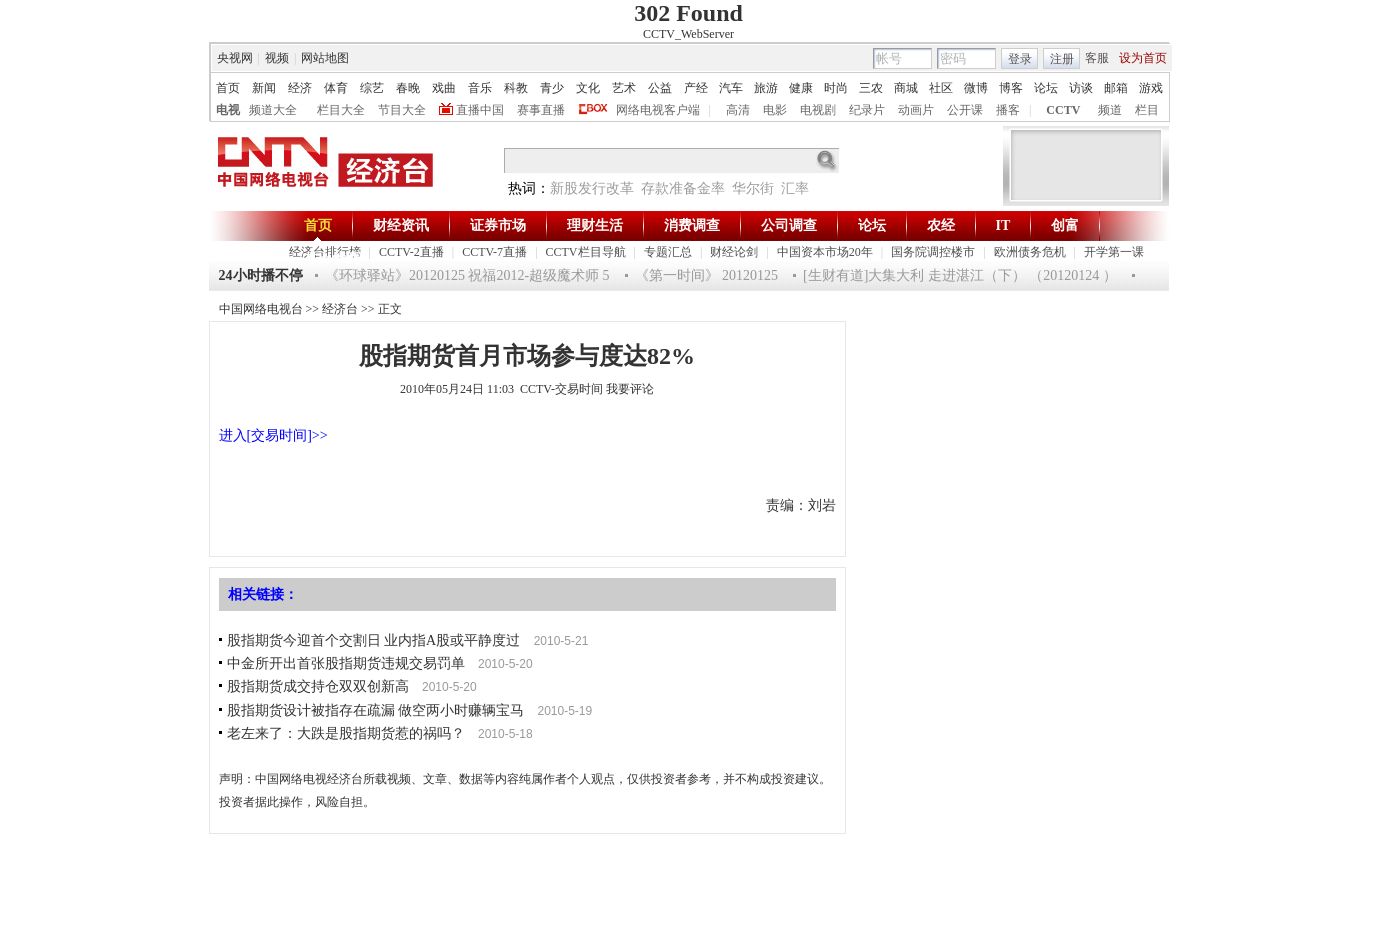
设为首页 (1143, 58)
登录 (1020, 59)
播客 (1008, 110)
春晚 (408, 88)
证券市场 (498, 225)
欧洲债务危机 (1030, 252)
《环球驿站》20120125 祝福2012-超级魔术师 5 (467, 275)
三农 (871, 88)
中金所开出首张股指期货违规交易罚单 (346, 663)
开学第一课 (1114, 252)
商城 (906, 88)
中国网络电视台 (261, 309)
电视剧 (818, 110)
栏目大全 (341, 110)
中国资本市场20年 (825, 252)
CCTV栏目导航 (586, 252)
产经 (696, 88)
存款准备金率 (683, 188)
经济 (300, 88)
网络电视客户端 (658, 110)
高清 (738, 110)
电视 (228, 110)
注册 (1062, 59)
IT (1003, 225)
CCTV (1063, 110)
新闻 (264, 88)
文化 (588, 88)
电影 (775, 110)
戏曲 (444, 88)
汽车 (731, 88)
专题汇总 (668, 252)
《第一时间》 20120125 (707, 275)
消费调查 (692, 225)
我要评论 (630, 389)
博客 (1011, 88)
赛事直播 (541, 110)
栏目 (1147, 110)
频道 (1110, 110)
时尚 (836, 88)
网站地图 (325, 58)
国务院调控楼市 (933, 252)
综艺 (372, 88)
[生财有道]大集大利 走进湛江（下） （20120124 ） (960, 275)
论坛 (1046, 88)
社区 (941, 88)
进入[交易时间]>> (273, 435)
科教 (516, 88)
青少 (552, 88)
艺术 (624, 88)
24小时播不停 (261, 275)
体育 (336, 88)
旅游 (766, 88)
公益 (660, 88)
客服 (1097, 58)
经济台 (340, 309)
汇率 (795, 188)
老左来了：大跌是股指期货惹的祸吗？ (346, 733)
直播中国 (480, 110)
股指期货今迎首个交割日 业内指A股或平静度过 (374, 640)
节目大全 (402, 110)
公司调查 (789, 225)
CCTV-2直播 (411, 252)
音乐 (480, 88)
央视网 (235, 58)
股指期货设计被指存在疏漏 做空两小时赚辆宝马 (376, 710)
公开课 (965, 110)
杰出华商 (332, 258)
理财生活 (595, 225)
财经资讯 (401, 225)
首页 (228, 88)
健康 (801, 88)
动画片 (916, 110)
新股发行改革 (592, 188)
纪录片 (867, 110)
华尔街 (753, 188)
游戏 (1151, 88)
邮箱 (1116, 88)
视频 (277, 58)
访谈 (1081, 88)
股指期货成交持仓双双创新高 (318, 686)
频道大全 (273, 110)
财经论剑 (734, 252)
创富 (1065, 225)
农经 (941, 225)
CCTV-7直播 (494, 252)
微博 (976, 88)
